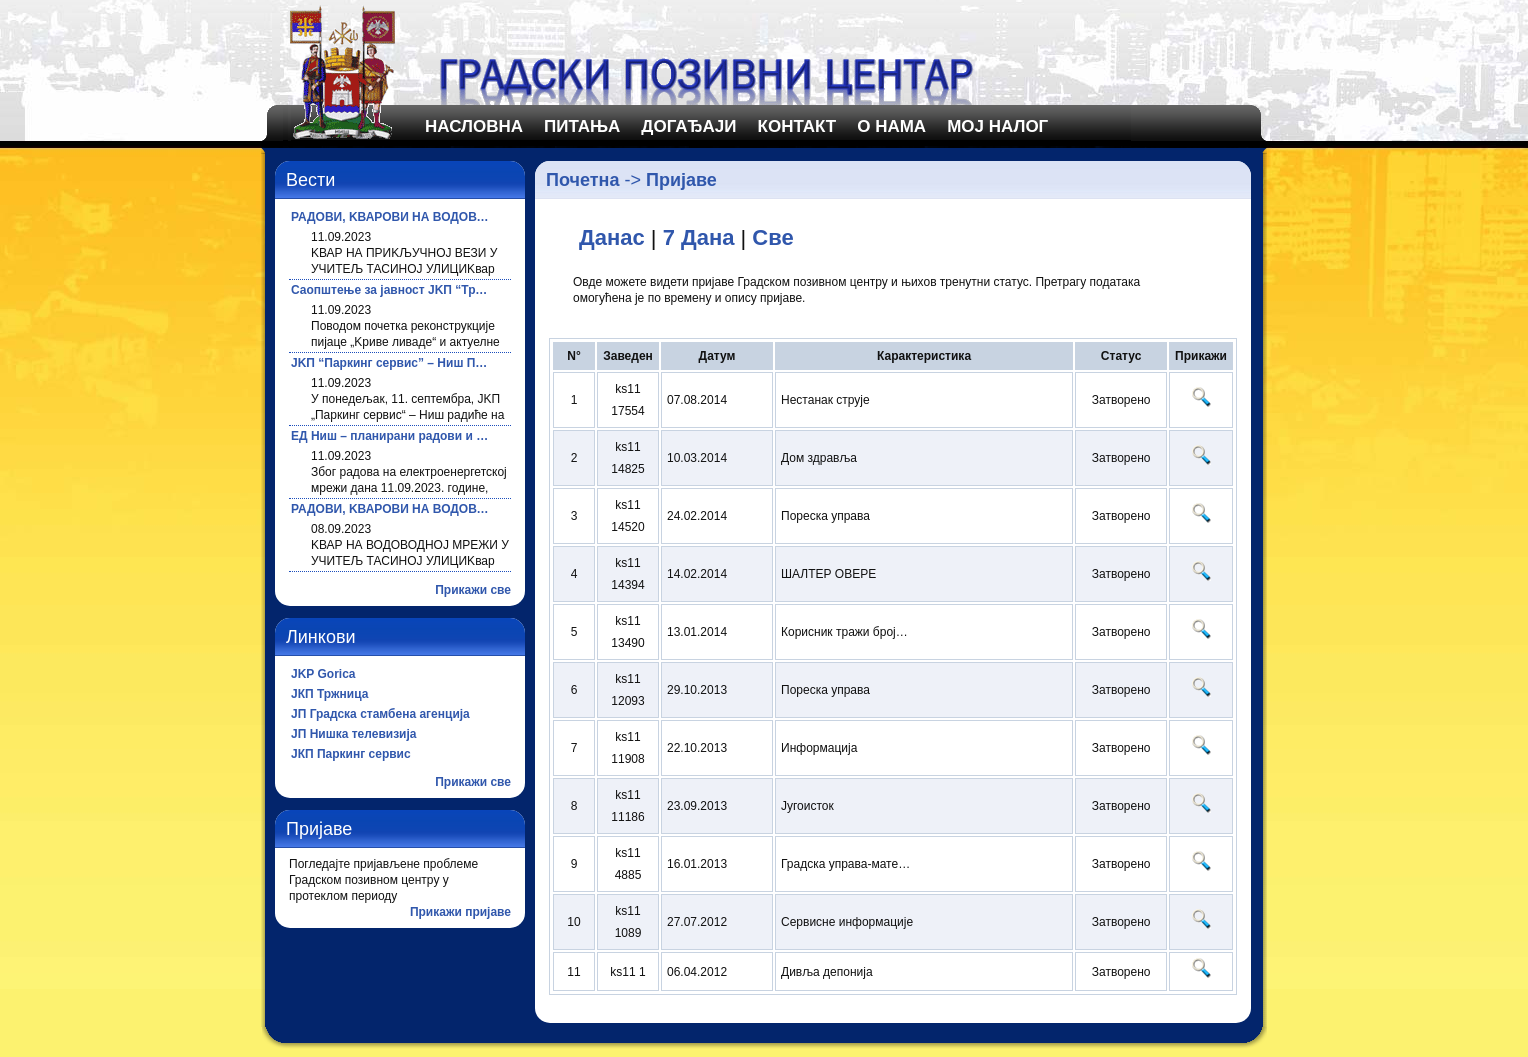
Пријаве (681, 180)
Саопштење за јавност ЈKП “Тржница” (391, 290)
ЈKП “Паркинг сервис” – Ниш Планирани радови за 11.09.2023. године (391, 363)
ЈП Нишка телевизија (353, 734)
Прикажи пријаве (460, 912)
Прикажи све (473, 590)
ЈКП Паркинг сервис (351, 754)
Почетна (582, 180)
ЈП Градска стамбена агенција (380, 714)
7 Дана (699, 237)
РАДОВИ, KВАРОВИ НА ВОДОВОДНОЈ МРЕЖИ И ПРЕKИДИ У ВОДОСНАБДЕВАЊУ (391, 217)
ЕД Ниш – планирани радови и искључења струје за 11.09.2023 (391, 436)
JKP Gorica (323, 674)
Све (772, 237)
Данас (612, 237)
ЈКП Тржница (329, 694)
